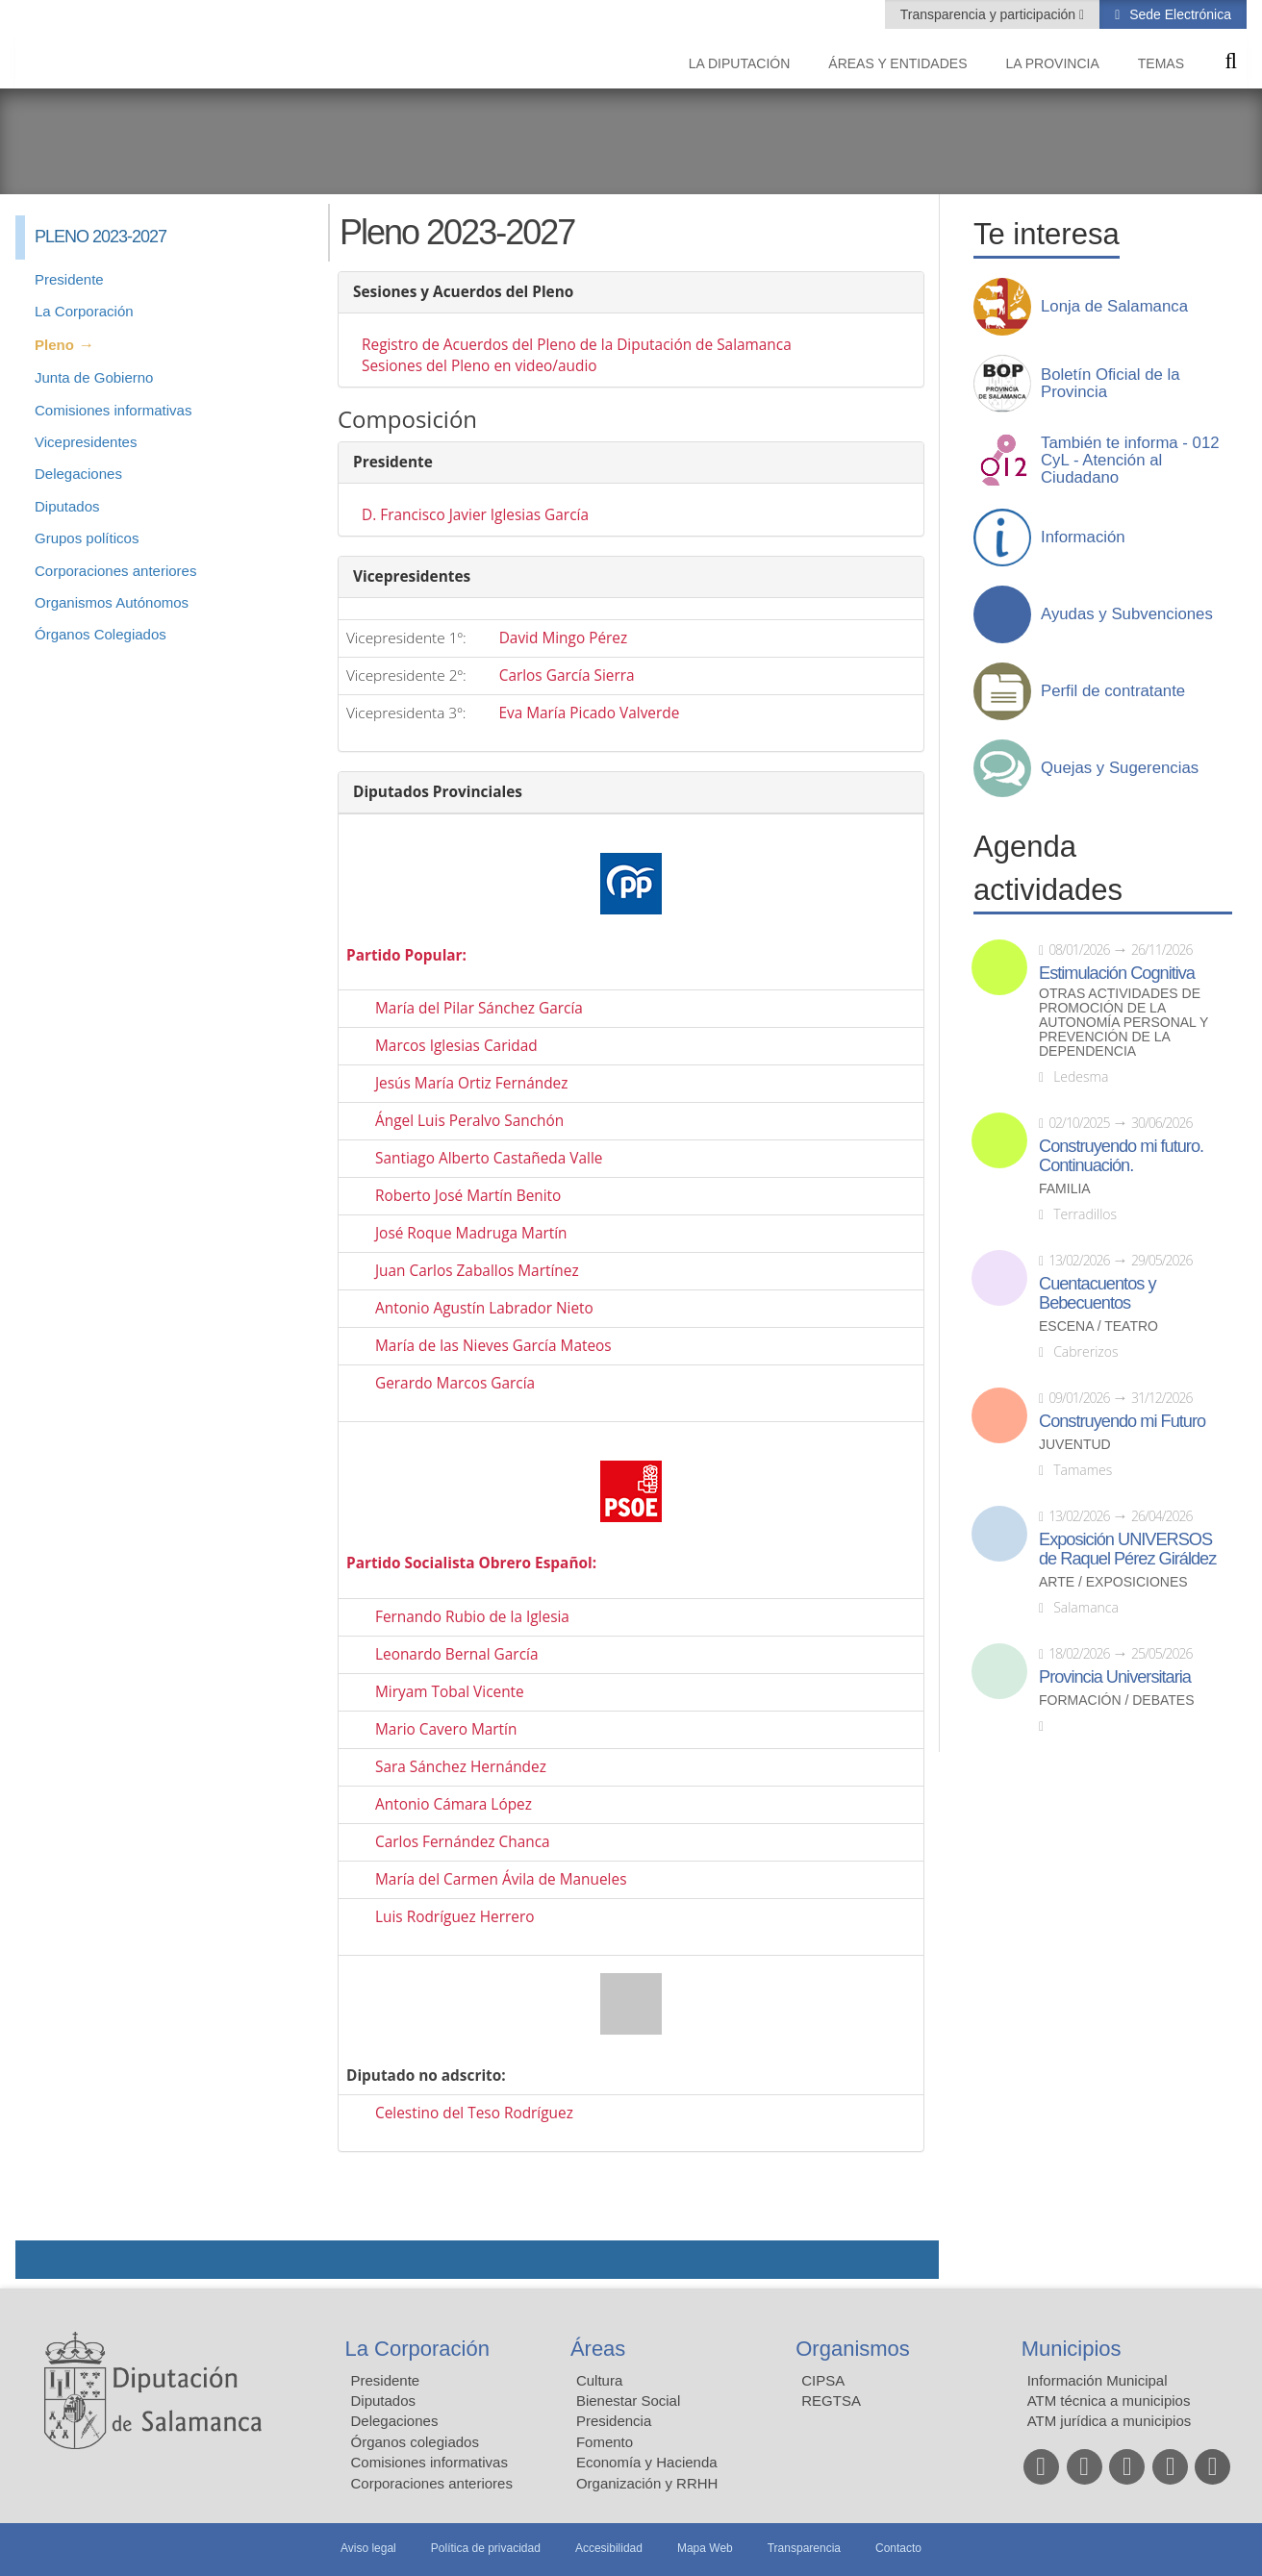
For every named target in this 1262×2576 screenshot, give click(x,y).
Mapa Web (705, 2548)
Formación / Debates (1117, 1700)
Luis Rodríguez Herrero (454, 1917)
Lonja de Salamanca (1114, 306)
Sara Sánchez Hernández (460, 1767)
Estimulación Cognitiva (1117, 973)
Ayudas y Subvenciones (1127, 614)
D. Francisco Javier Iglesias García (475, 515)
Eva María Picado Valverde (588, 713)
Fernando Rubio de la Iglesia (472, 1617)
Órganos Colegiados (100, 634)
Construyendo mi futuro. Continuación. (1121, 1156)
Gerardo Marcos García (455, 1383)
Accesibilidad (609, 2548)
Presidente (69, 279)
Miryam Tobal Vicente (449, 1692)
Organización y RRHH (647, 2483)
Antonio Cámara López (453, 1804)
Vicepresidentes (86, 442)
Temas (1161, 63)
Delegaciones (78, 473)
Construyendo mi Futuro (1122, 1421)
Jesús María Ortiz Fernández (471, 1083)
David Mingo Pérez (563, 638)
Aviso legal (368, 2548)
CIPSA (823, 2380)
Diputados (67, 506)
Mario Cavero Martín (446, 1729)
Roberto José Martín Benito (468, 1196)
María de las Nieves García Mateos (493, 1346)
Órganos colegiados (415, 2442)
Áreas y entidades (897, 63)
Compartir (39, 2259)
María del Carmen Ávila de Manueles (501, 1879)
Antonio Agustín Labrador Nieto (484, 1308)
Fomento (604, 2442)
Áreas (597, 2349)
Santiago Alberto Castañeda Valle (488, 1158)
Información (1083, 537)
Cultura (599, 2380)
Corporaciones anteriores (115, 571)
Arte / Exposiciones (1113, 1582)
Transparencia (804, 2548)
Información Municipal (1097, 2380)
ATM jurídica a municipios (1109, 2421)
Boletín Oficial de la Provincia (1110, 383)
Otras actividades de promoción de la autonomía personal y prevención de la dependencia (1123, 1023)
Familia (1065, 1189)
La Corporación (84, 311)
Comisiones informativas (113, 410)
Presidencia (613, 2421)
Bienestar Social (628, 2400)
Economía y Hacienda (647, 2462)
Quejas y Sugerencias (1120, 768)
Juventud (1075, 1445)
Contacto (898, 2548)
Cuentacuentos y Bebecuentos (1097, 1293)
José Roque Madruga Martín (471, 1233)
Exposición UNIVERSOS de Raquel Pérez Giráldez (1127, 1549)
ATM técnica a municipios (1109, 2400)
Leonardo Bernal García (456, 1654)
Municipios (1072, 2349)
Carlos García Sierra (567, 675)
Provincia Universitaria (1115, 1677)
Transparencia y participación (989, 14)
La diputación (740, 63)
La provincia (1052, 63)
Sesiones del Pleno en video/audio (479, 366)
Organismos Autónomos (112, 602)
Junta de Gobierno (94, 377)
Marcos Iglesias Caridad (456, 1046)
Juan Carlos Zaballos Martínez (477, 1271)
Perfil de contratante (1113, 691)
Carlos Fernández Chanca (462, 1842)
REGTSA (831, 2400)
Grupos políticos (87, 538)
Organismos (852, 2349)
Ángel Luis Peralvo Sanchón (469, 1121)
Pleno (54, 345)
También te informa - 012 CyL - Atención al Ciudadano (1130, 461)
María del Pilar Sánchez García (479, 1008)
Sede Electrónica (1178, 14)
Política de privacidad (486, 2548)
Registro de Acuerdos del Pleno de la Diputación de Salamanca (577, 345)
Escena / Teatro (1098, 1326)
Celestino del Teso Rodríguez (474, 2113)
